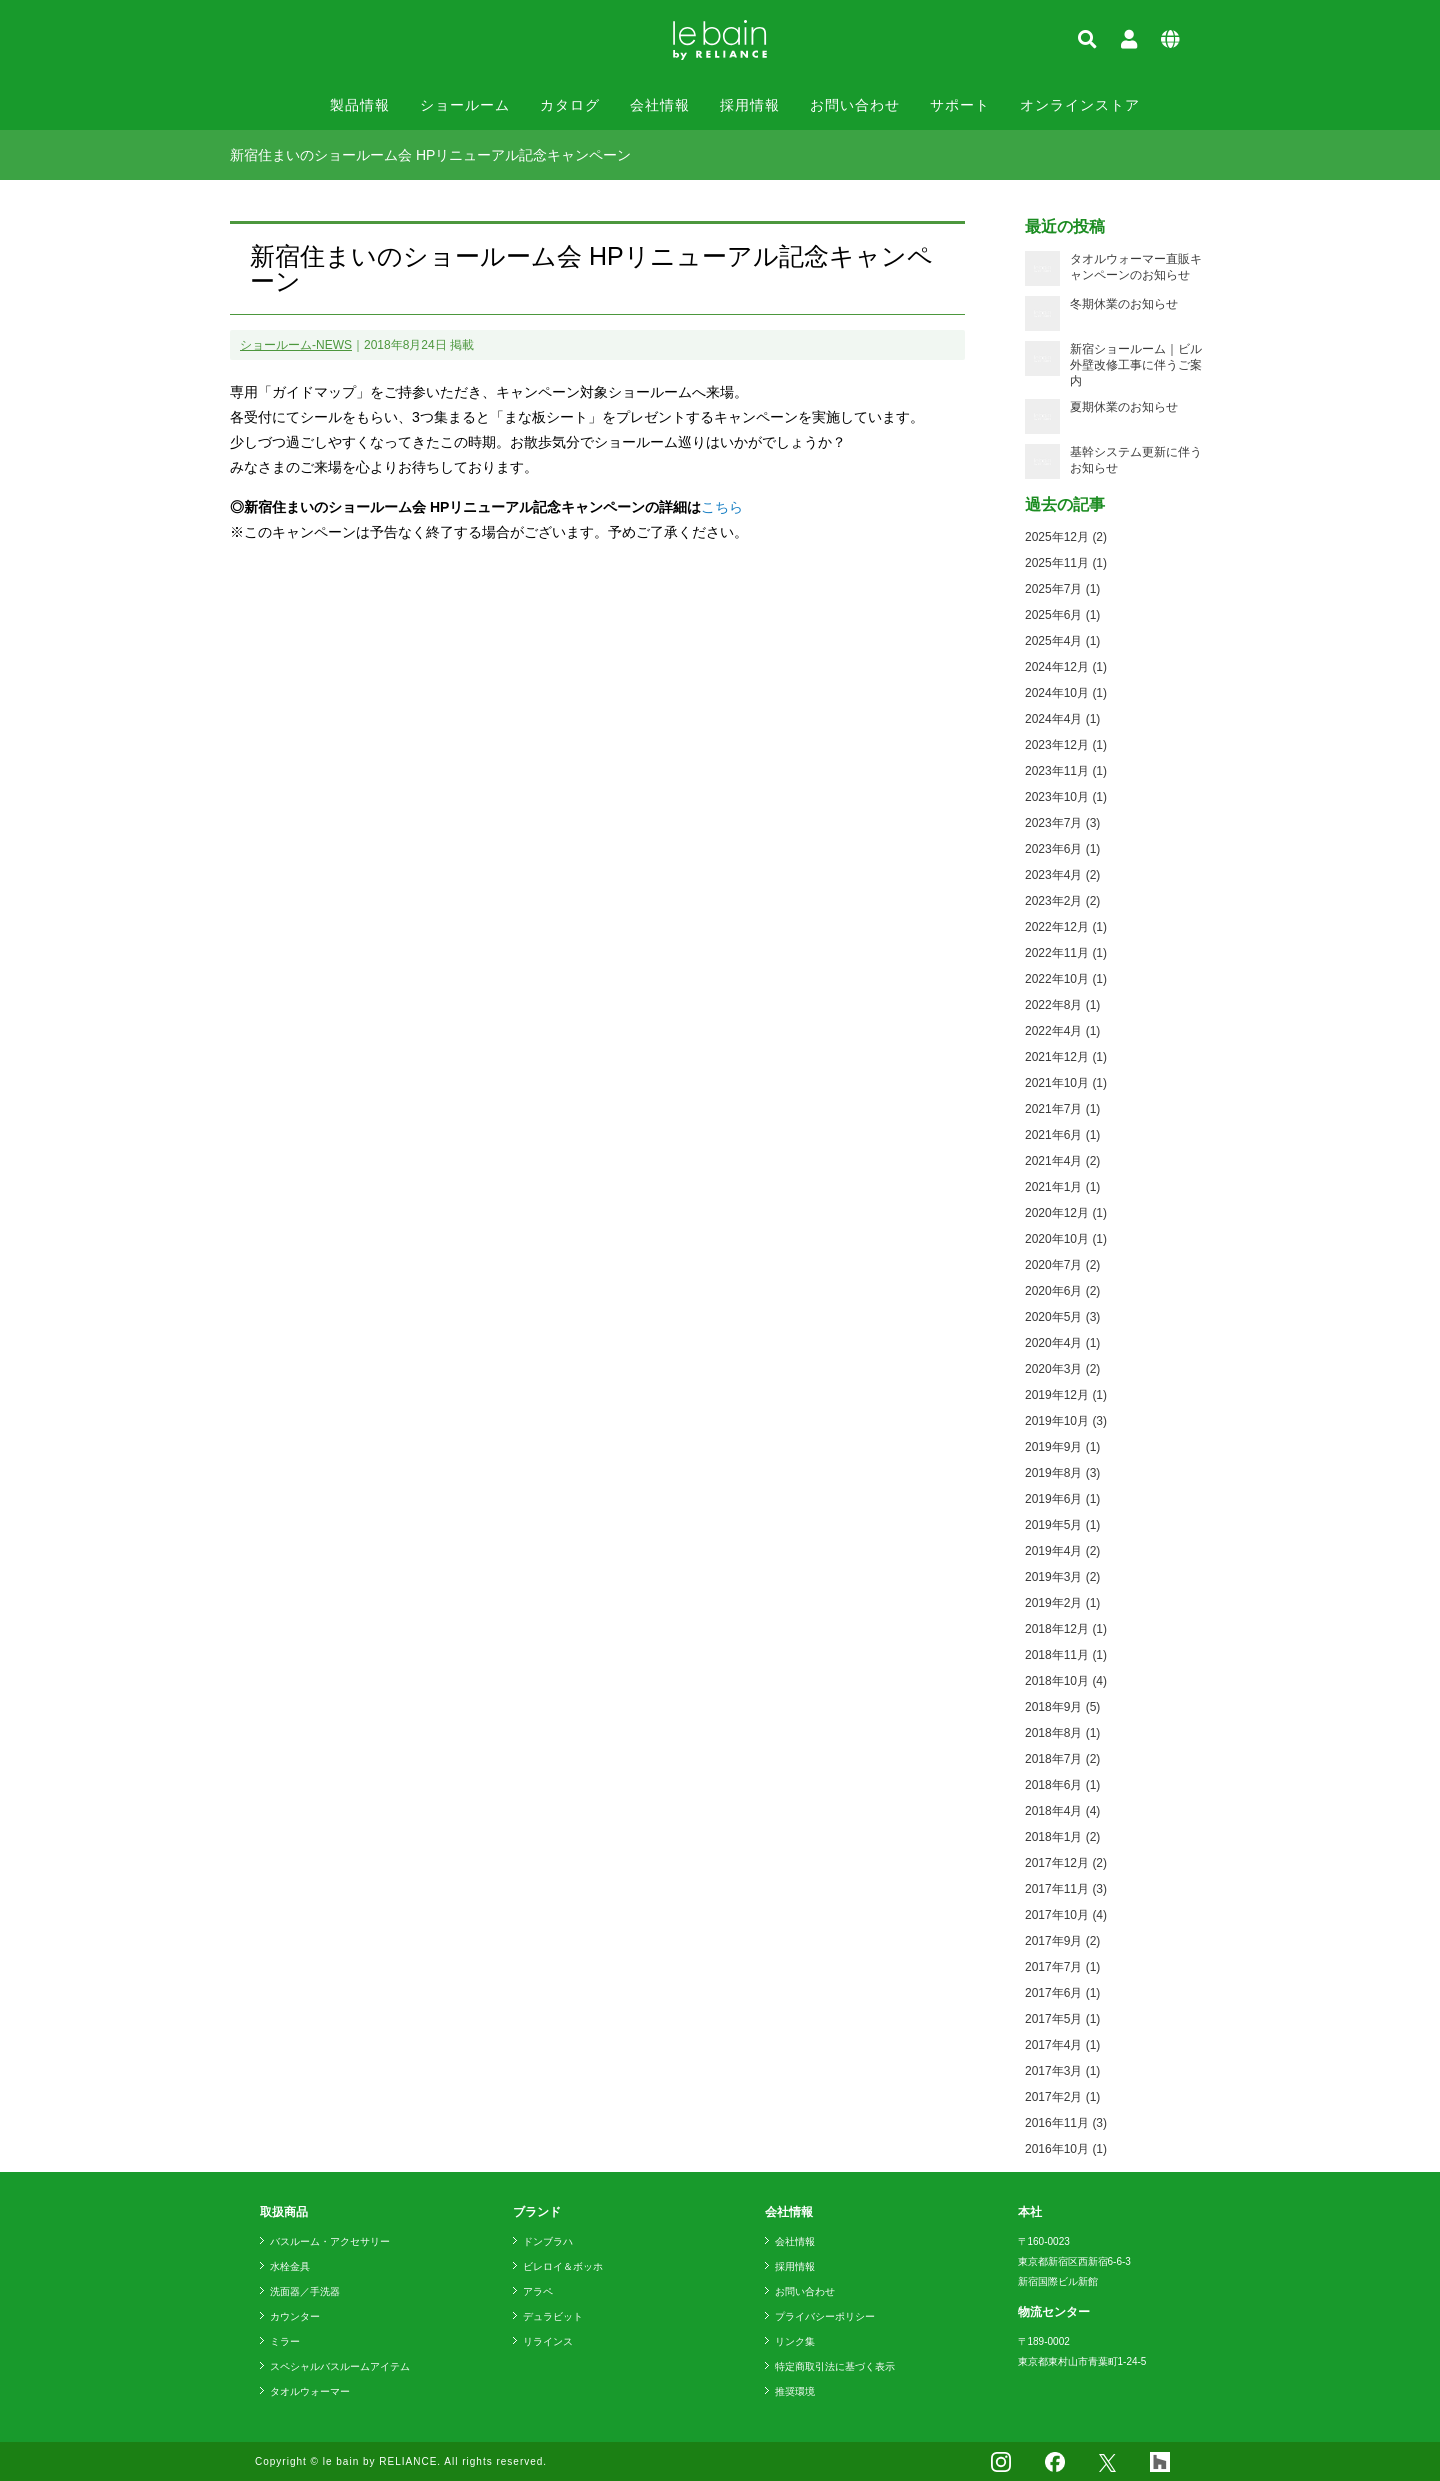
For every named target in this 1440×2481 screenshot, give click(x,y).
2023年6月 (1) (1062, 849)
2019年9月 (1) (1062, 1447)
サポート (960, 105)
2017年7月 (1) (1062, 1967)
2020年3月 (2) (1062, 1369)
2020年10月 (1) (1066, 1239)
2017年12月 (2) (1066, 1863)
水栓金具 (290, 2266)
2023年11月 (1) (1066, 771)
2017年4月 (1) (1062, 2045)
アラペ (538, 2291)
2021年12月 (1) (1066, 1057)
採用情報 (750, 105)
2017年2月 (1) (1062, 2097)
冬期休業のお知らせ (1124, 304)
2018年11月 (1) (1066, 1655)
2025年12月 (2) (1066, 537)
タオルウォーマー (310, 2391)
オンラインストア (1080, 105)
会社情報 (660, 105)
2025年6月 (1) (1062, 615)
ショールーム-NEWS (296, 345)
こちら (722, 507)
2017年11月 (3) (1066, 1889)
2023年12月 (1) (1066, 745)
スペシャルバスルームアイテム (340, 2366)
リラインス (548, 2341)
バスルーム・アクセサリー (330, 2241)
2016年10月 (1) (1066, 2149)
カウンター (295, 2316)
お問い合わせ (855, 105)
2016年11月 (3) (1066, 2123)
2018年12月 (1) (1066, 1629)
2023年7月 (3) (1062, 823)
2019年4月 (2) (1062, 1551)
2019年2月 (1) (1062, 1603)
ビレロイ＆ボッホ (563, 2266)
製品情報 (360, 105)
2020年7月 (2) (1062, 1265)
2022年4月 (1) (1062, 1031)
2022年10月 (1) (1066, 979)
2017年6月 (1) (1062, 1993)
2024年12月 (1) (1066, 667)
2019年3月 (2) (1062, 1577)
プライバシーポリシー (825, 2316)
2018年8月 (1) (1062, 1733)
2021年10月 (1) (1066, 1083)
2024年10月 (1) (1066, 693)
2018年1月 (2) (1062, 1837)
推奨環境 (795, 2391)
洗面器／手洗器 (305, 2291)
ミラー (285, 2341)
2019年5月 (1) (1062, 1525)
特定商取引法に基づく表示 (835, 2366)
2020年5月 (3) (1062, 1317)
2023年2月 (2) (1062, 901)
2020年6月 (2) (1062, 1291)
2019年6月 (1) (1062, 1499)
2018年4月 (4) (1062, 1811)
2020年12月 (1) (1066, 1213)
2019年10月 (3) (1066, 1421)
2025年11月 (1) (1066, 563)
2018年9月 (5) (1062, 1707)
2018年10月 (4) (1066, 1681)
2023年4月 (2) (1062, 875)
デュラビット (553, 2316)
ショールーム (465, 105)
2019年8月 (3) (1062, 1473)
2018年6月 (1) (1062, 1785)
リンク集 (795, 2341)
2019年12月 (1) (1066, 1395)
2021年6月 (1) (1062, 1135)
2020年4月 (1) (1062, 1343)
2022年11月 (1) (1066, 953)
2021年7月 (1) (1062, 1109)
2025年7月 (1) (1062, 589)
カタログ (570, 105)
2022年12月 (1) (1066, 927)
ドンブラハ (548, 2241)
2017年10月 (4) (1066, 1915)
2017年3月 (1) (1062, 2071)
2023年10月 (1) (1066, 797)
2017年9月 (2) (1062, 1941)
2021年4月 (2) (1062, 1161)
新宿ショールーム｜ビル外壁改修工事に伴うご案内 (1136, 365)
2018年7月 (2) (1062, 1759)
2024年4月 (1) (1062, 719)
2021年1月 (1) (1062, 1187)
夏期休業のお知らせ (1124, 407)
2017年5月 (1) (1062, 2019)
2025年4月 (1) (1062, 641)
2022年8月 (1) (1062, 1005)
